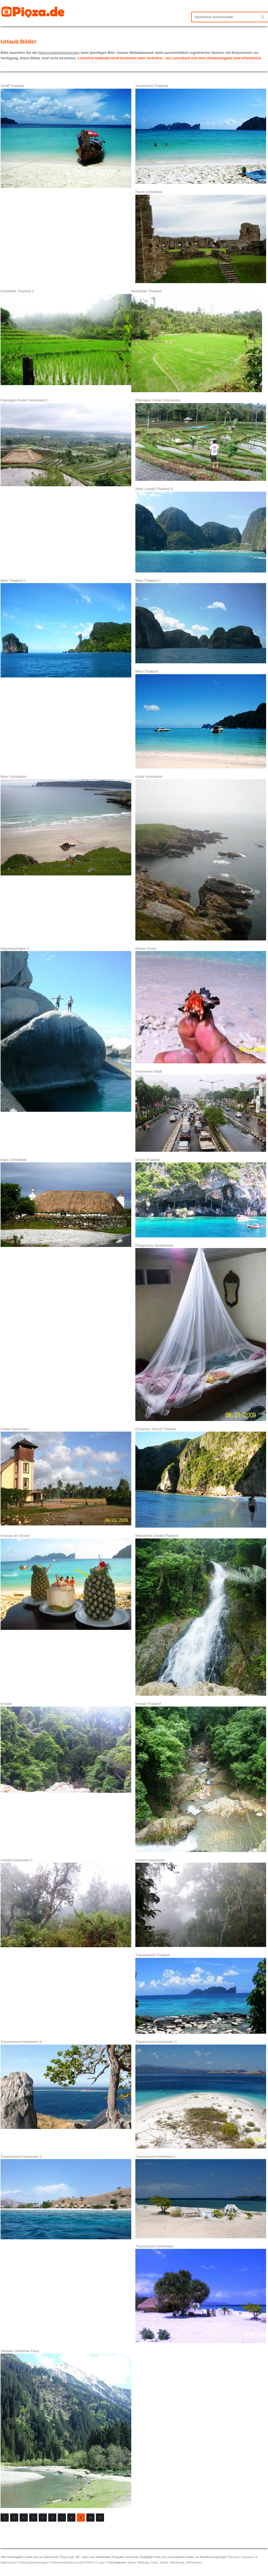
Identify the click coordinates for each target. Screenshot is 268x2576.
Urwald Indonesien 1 (66, 1902)
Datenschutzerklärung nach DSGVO (73, 2562)
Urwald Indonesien (200, 1902)
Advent (131, 2562)
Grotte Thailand (200, 1197)
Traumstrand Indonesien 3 (200, 2094)
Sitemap (234, 2557)
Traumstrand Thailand (200, 1993)
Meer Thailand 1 (200, 621)
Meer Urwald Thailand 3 (200, 529)
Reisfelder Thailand (196, 340)
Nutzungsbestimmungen (33, 2562)
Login (101, 2562)
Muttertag (143, 2562)
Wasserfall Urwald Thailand (200, 1615)
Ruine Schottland (200, 236)
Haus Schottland (66, 1202)
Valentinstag (177, 2562)
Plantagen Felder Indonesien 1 (66, 442)
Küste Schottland (200, 857)
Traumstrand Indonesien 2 (66, 2196)
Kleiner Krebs (200, 1004)
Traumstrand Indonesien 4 (66, 2084)
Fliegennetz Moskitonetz (200, 1332)
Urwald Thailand (200, 1777)
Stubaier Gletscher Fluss (66, 2428)
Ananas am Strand (66, 1582)
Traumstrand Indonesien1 (200, 2196)
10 (90, 2517)
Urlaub (164, 2562)
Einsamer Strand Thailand (200, 1477)
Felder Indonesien (66, 1476)
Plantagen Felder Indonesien (200, 439)
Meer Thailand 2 (66, 627)
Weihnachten (194, 2562)
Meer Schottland (66, 825)
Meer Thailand (200, 718)
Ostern (154, 2562)
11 (100, 2517)
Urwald (66, 1747)
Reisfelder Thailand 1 (66, 337)
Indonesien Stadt (200, 1110)
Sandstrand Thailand (200, 134)
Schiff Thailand (66, 136)
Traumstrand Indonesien (200, 2293)
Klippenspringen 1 (66, 1029)
